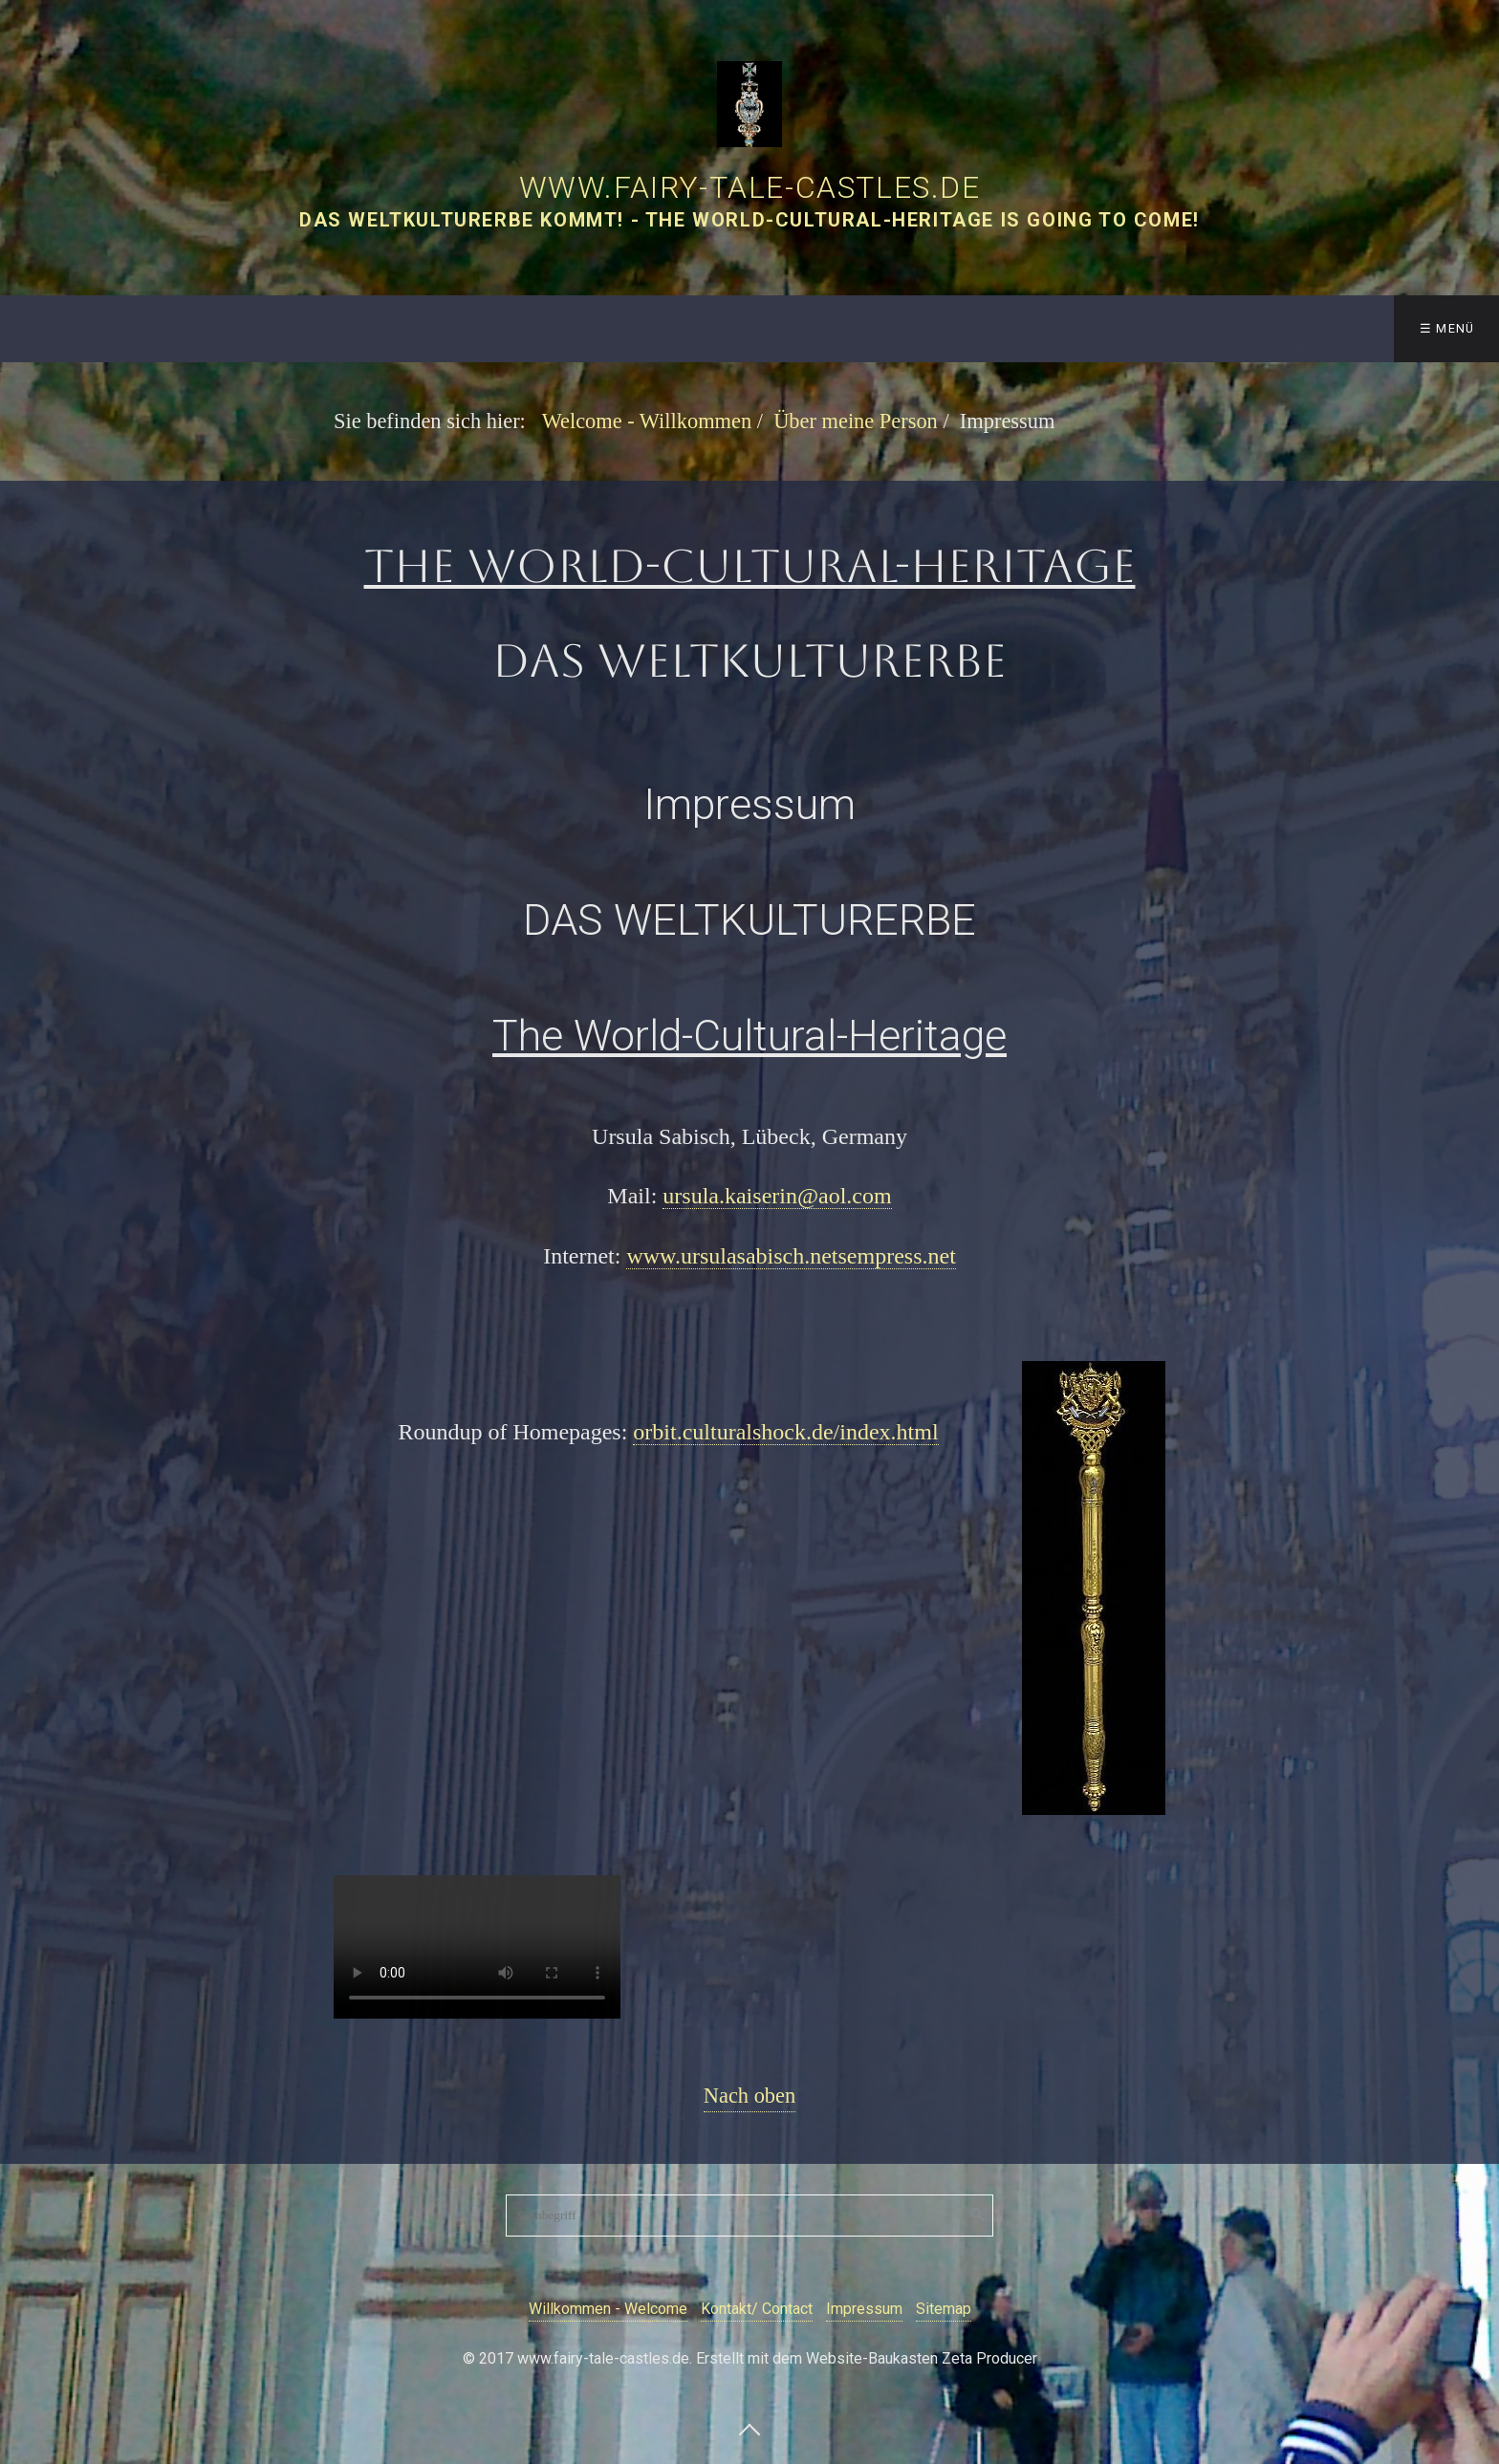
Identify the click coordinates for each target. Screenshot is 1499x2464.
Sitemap (943, 2309)
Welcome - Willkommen (112, 328)
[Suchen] (978, 2215)
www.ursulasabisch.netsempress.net (790, 1255)
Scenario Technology (1158, 328)
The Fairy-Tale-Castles (345, 328)
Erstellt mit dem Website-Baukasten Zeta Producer (866, 2358)
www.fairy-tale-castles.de (750, 187)
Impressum (864, 2309)
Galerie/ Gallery (557, 328)
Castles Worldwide (743, 328)
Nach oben (749, 2095)
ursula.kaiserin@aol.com (777, 1195)
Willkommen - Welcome (608, 2309)
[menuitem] (117, 328)
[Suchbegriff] (749, 2215)
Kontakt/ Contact (757, 2309)
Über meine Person (947, 328)
